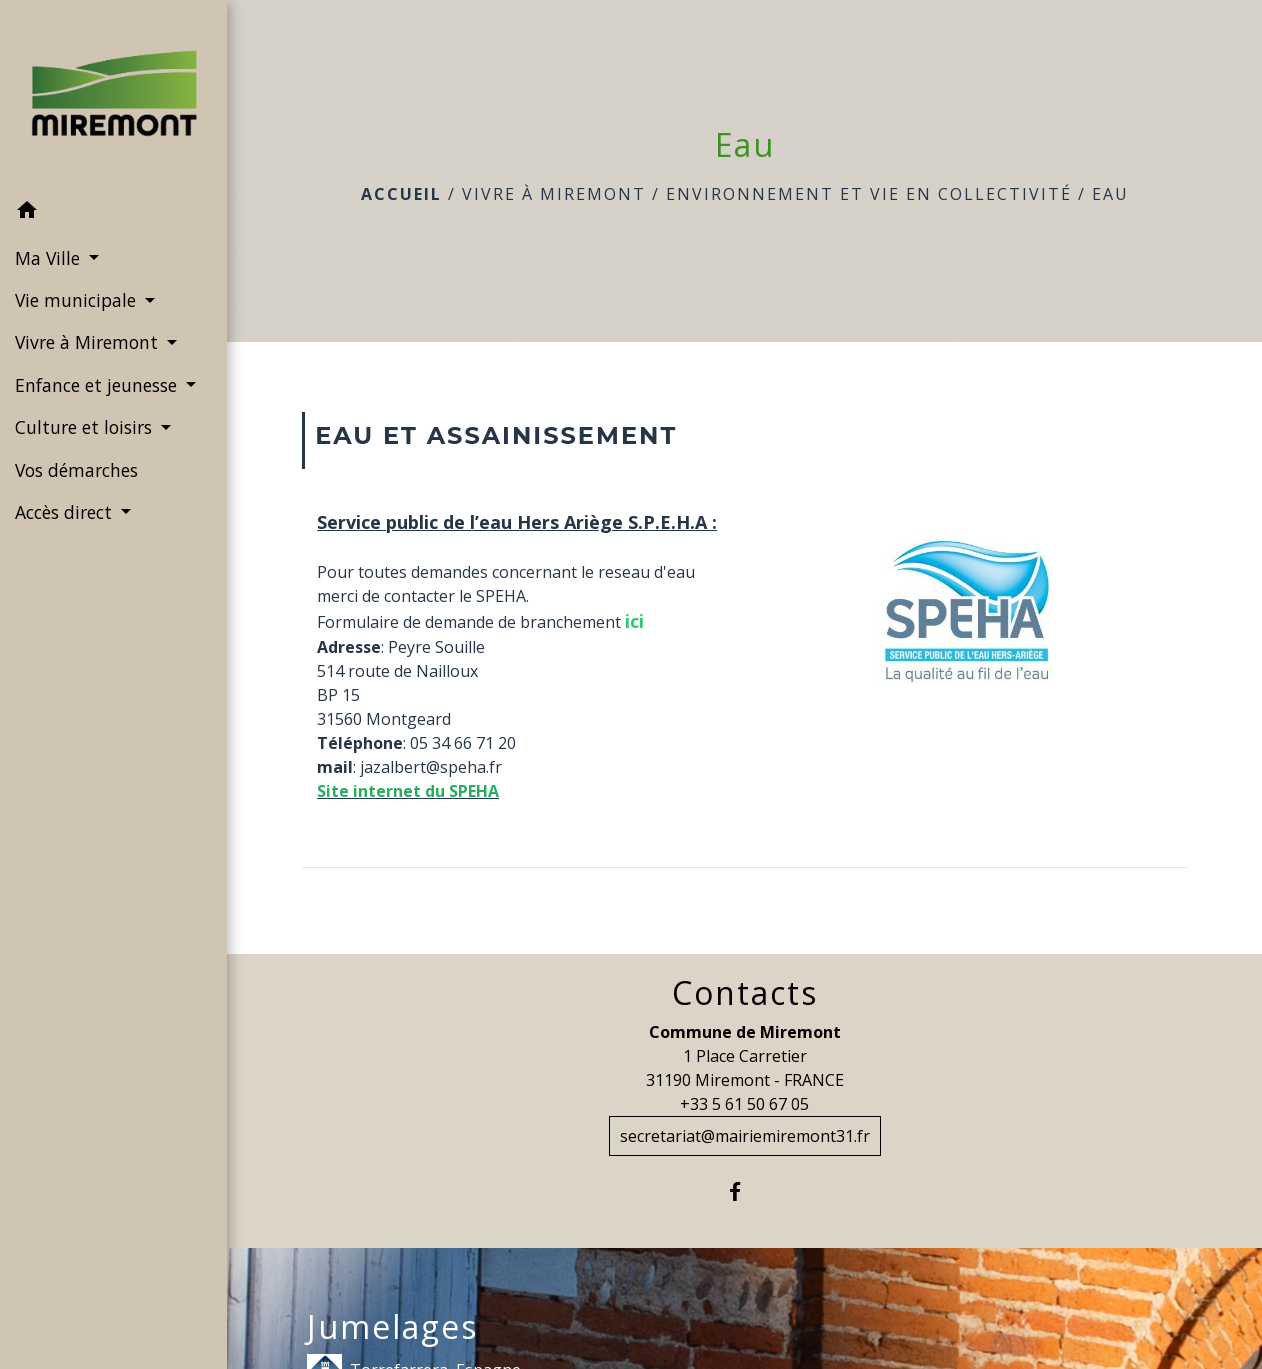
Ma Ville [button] (50, 258)
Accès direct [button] (66, 512)
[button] (113, 213)
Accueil (401, 194)
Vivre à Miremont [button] (89, 342)
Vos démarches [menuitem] (76, 470)
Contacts (745, 993)
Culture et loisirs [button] (86, 427)
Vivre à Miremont (554, 194)
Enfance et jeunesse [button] (98, 385)
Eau (1110, 194)
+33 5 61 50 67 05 (744, 1104)
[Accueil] (113, 94)
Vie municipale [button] (78, 300)
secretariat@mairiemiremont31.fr (745, 1136)
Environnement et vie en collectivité (869, 194)
